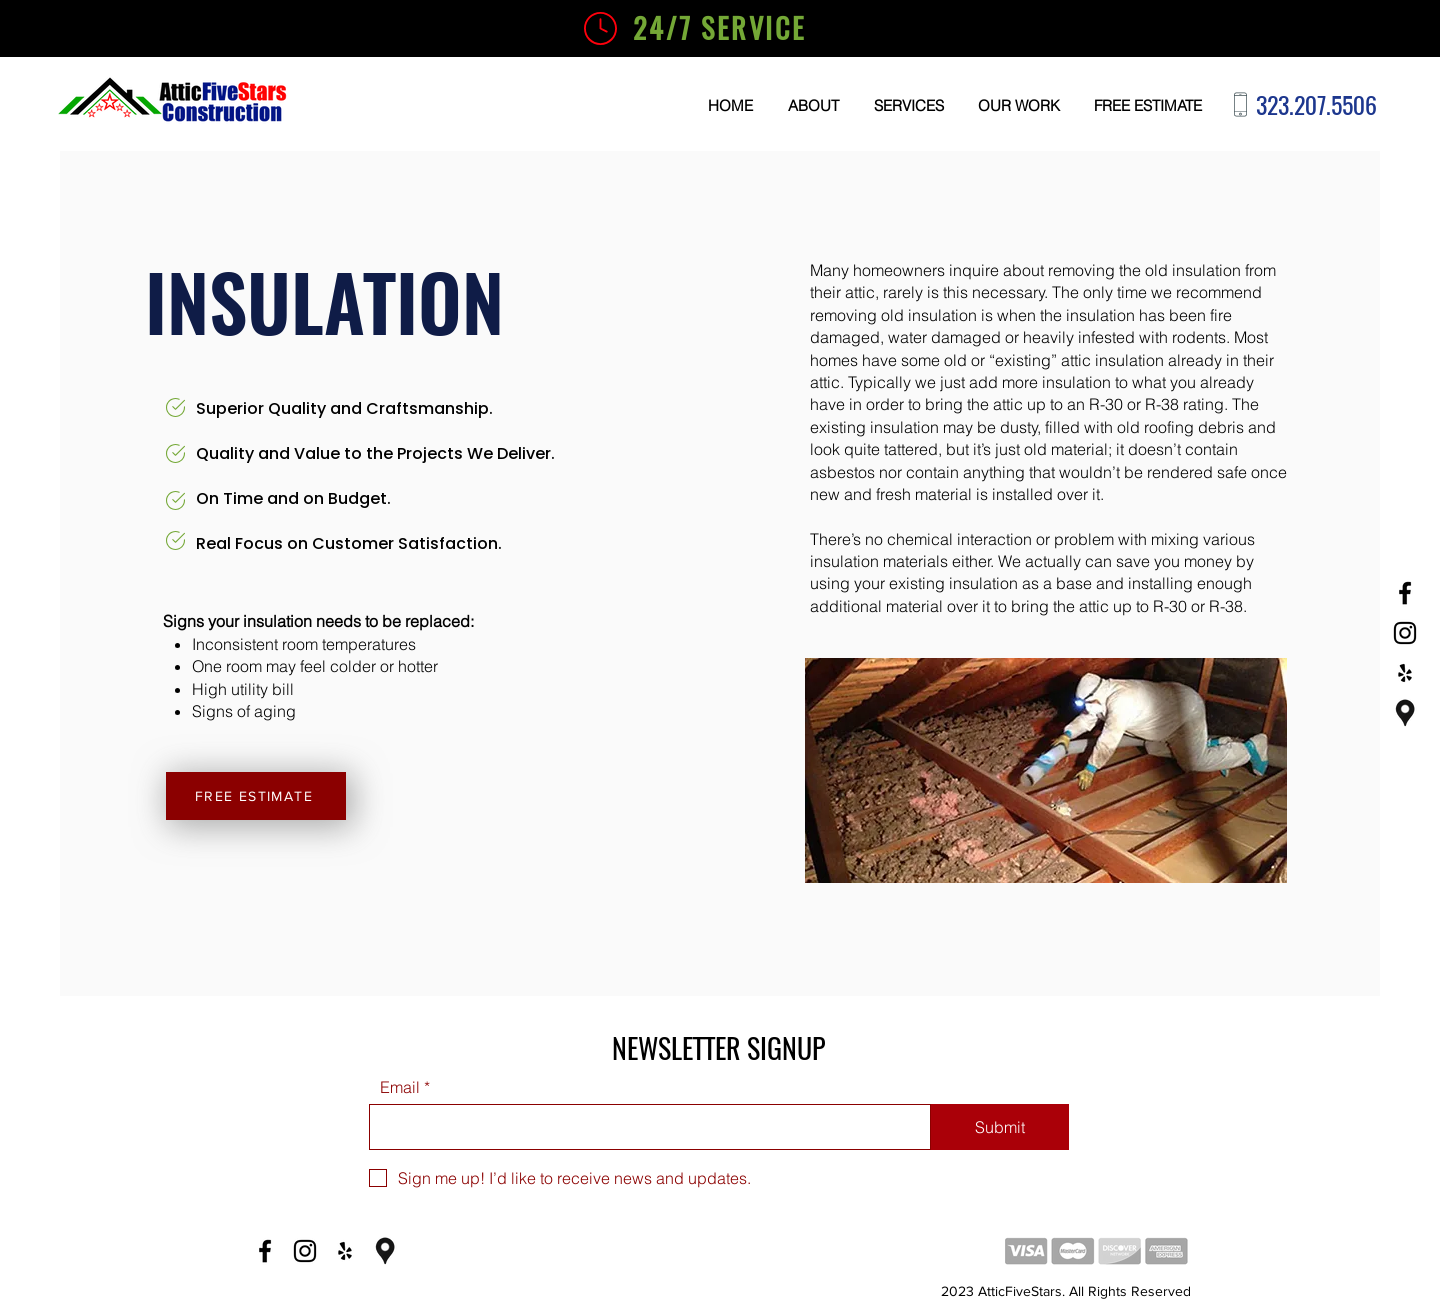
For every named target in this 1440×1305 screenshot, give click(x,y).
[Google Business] (1405, 713)
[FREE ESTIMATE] (256, 796)
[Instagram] (1405, 633)
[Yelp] (1405, 673)
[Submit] (1000, 1127)
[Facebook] (1405, 593)
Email (400, 1087)
